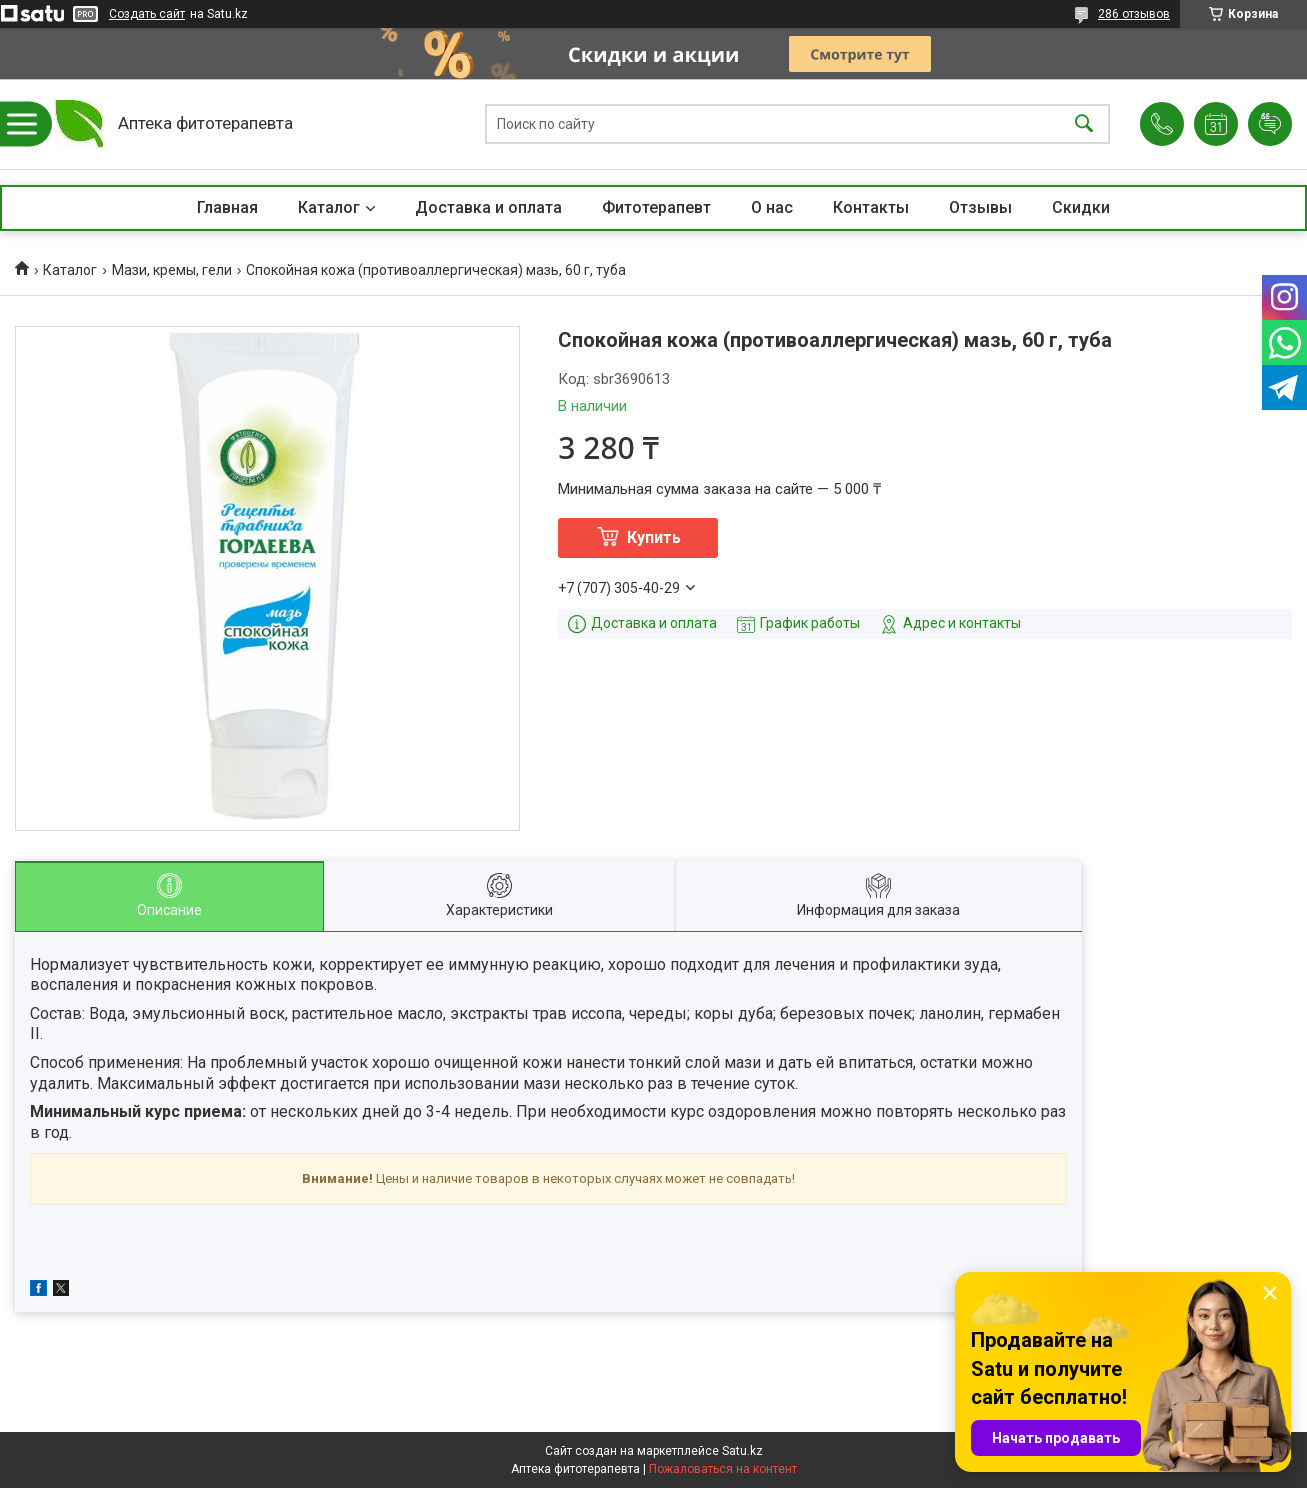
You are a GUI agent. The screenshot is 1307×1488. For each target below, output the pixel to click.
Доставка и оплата (488, 207)
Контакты (871, 207)
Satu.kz (742, 1451)
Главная (227, 207)
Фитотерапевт (656, 207)
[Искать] (1084, 124)
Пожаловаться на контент (723, 1469)
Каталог (329, 207)
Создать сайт (147, 14)
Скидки (1081, 207)
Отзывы (980, 207)
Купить (654, 537)
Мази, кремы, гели (172, 270)
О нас (772, 207)
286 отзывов (1134, 14)
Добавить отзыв (1270, 124)
